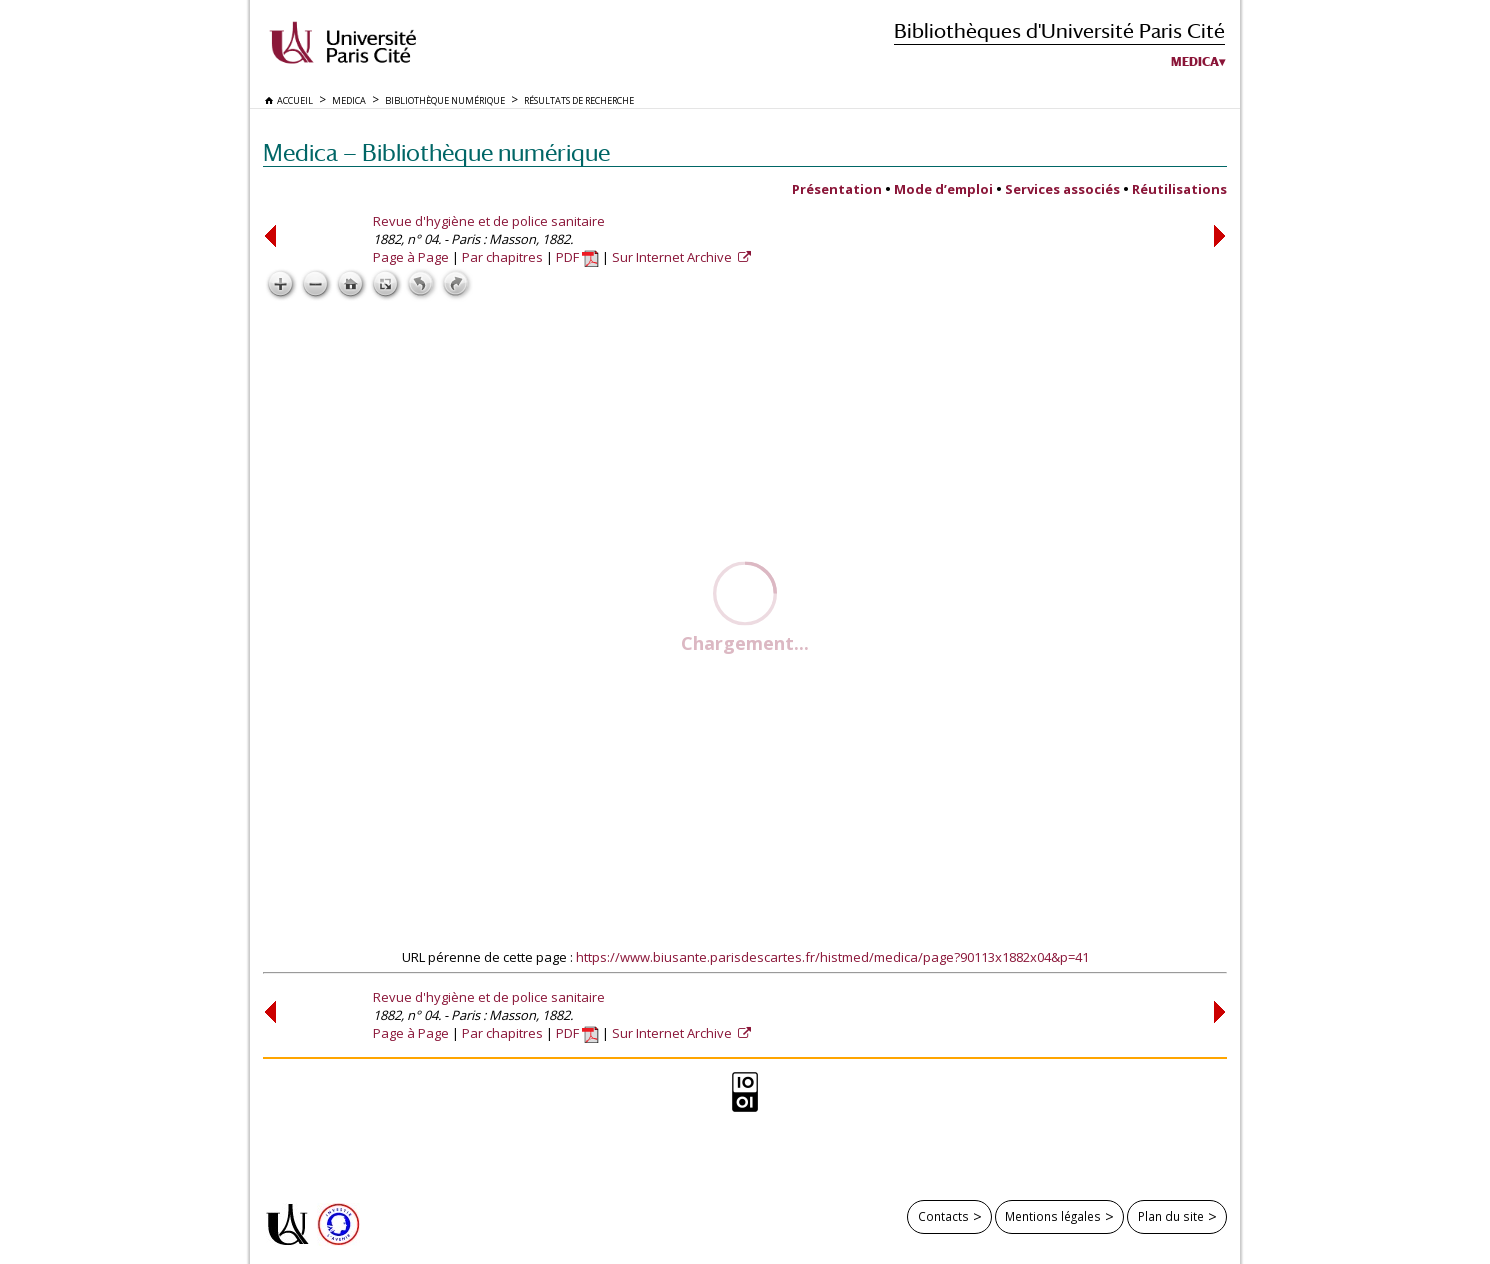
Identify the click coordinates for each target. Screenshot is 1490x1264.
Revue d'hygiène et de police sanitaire (489, 221)
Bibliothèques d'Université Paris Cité (1059, 30)
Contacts (943, 1216)
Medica (1195, 62)
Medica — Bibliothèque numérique (436, 152)
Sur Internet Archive (673, 257)
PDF (577, 257)
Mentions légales (1053, 1216)
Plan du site (1171, 1216)
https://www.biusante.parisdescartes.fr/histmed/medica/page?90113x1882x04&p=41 (832, 957)
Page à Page (411, 257)
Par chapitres (502, 257)
